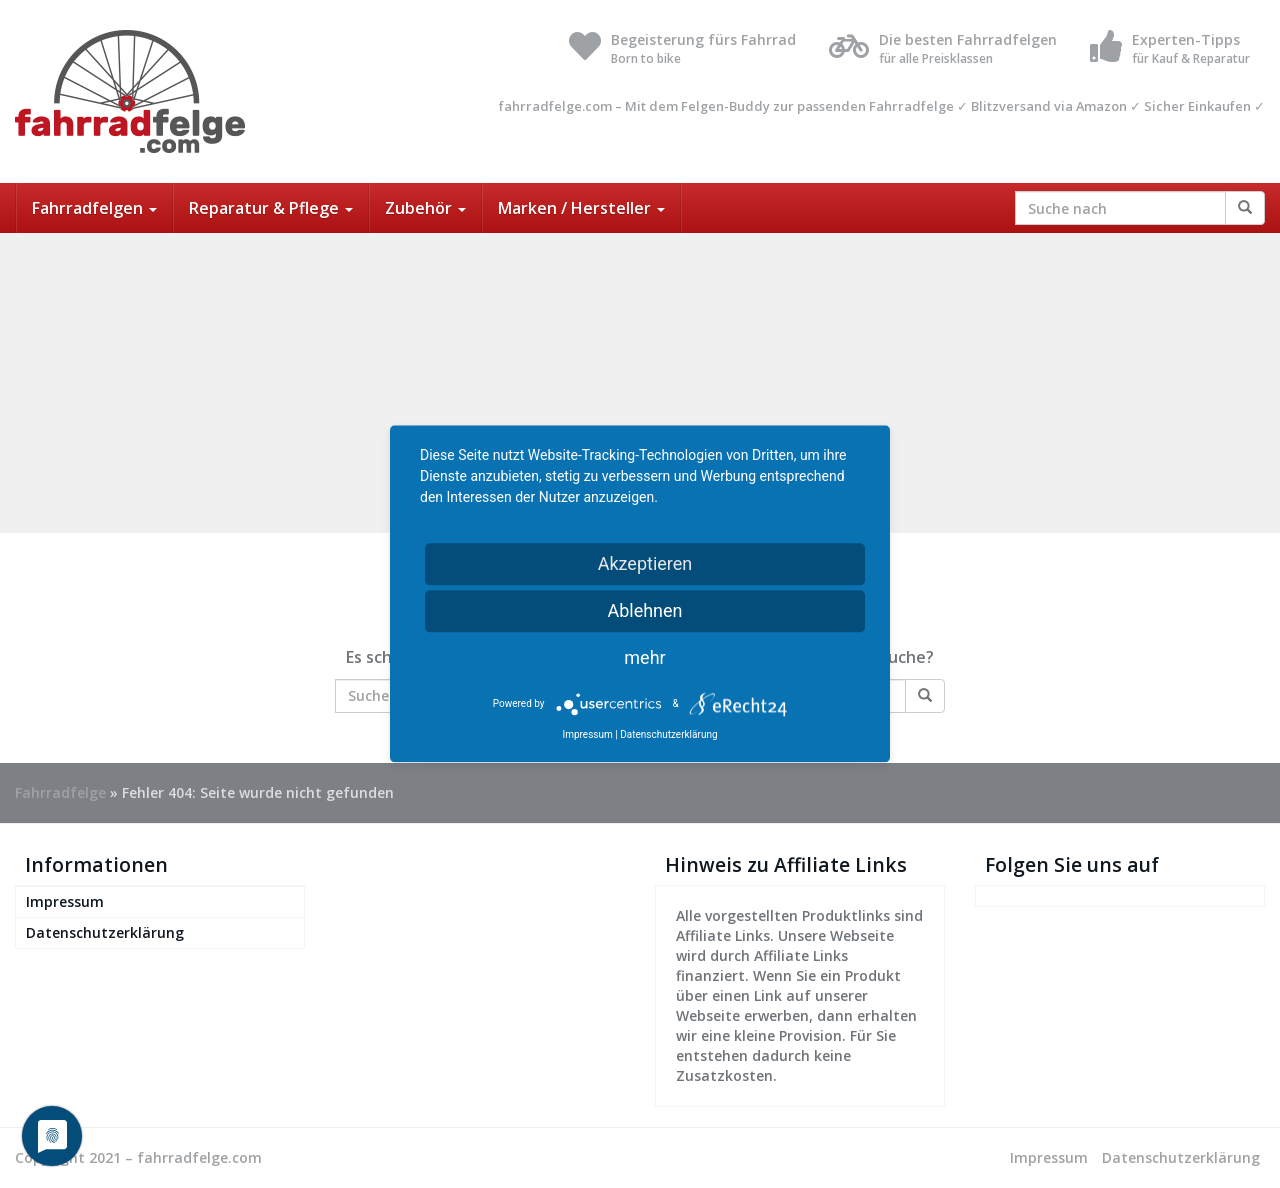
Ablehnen (644, 610)
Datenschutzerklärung (105, 932)
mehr (644, 657)
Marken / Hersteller (581, 208)
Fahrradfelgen (94, 208)
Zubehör (425, 208)
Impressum (65, 901)
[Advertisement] (640, 383)
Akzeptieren (645, 563)
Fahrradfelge (60, 792)
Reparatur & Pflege (271, 208)
